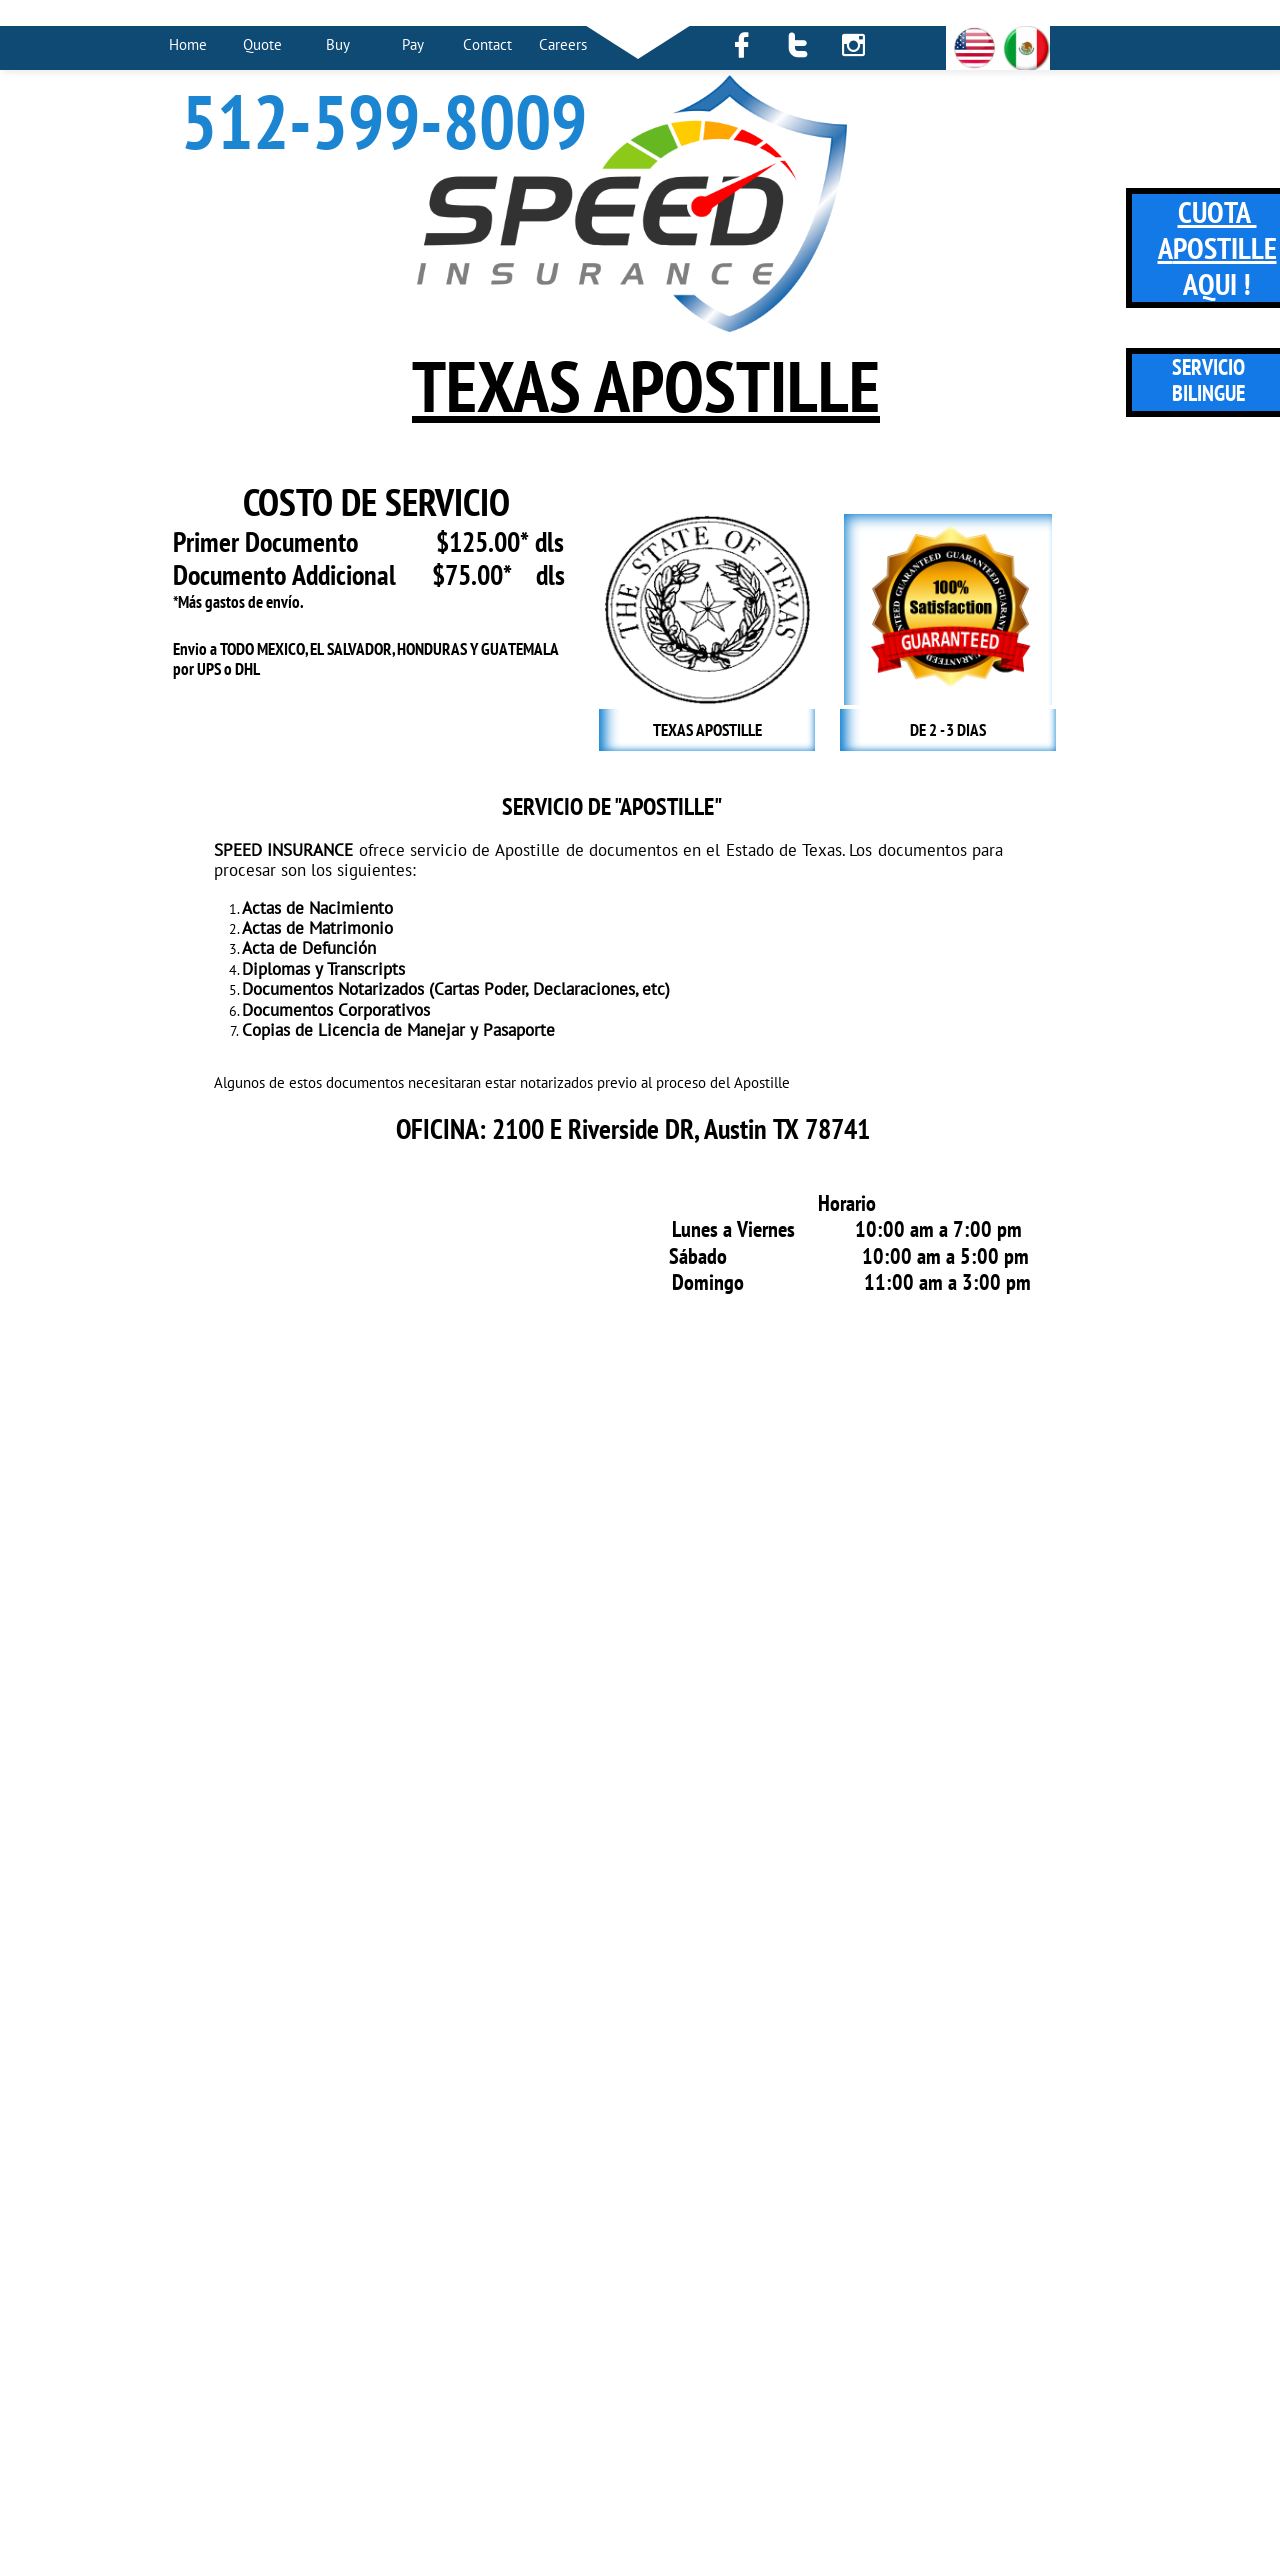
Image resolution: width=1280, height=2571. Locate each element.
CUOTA (1217, 211)
